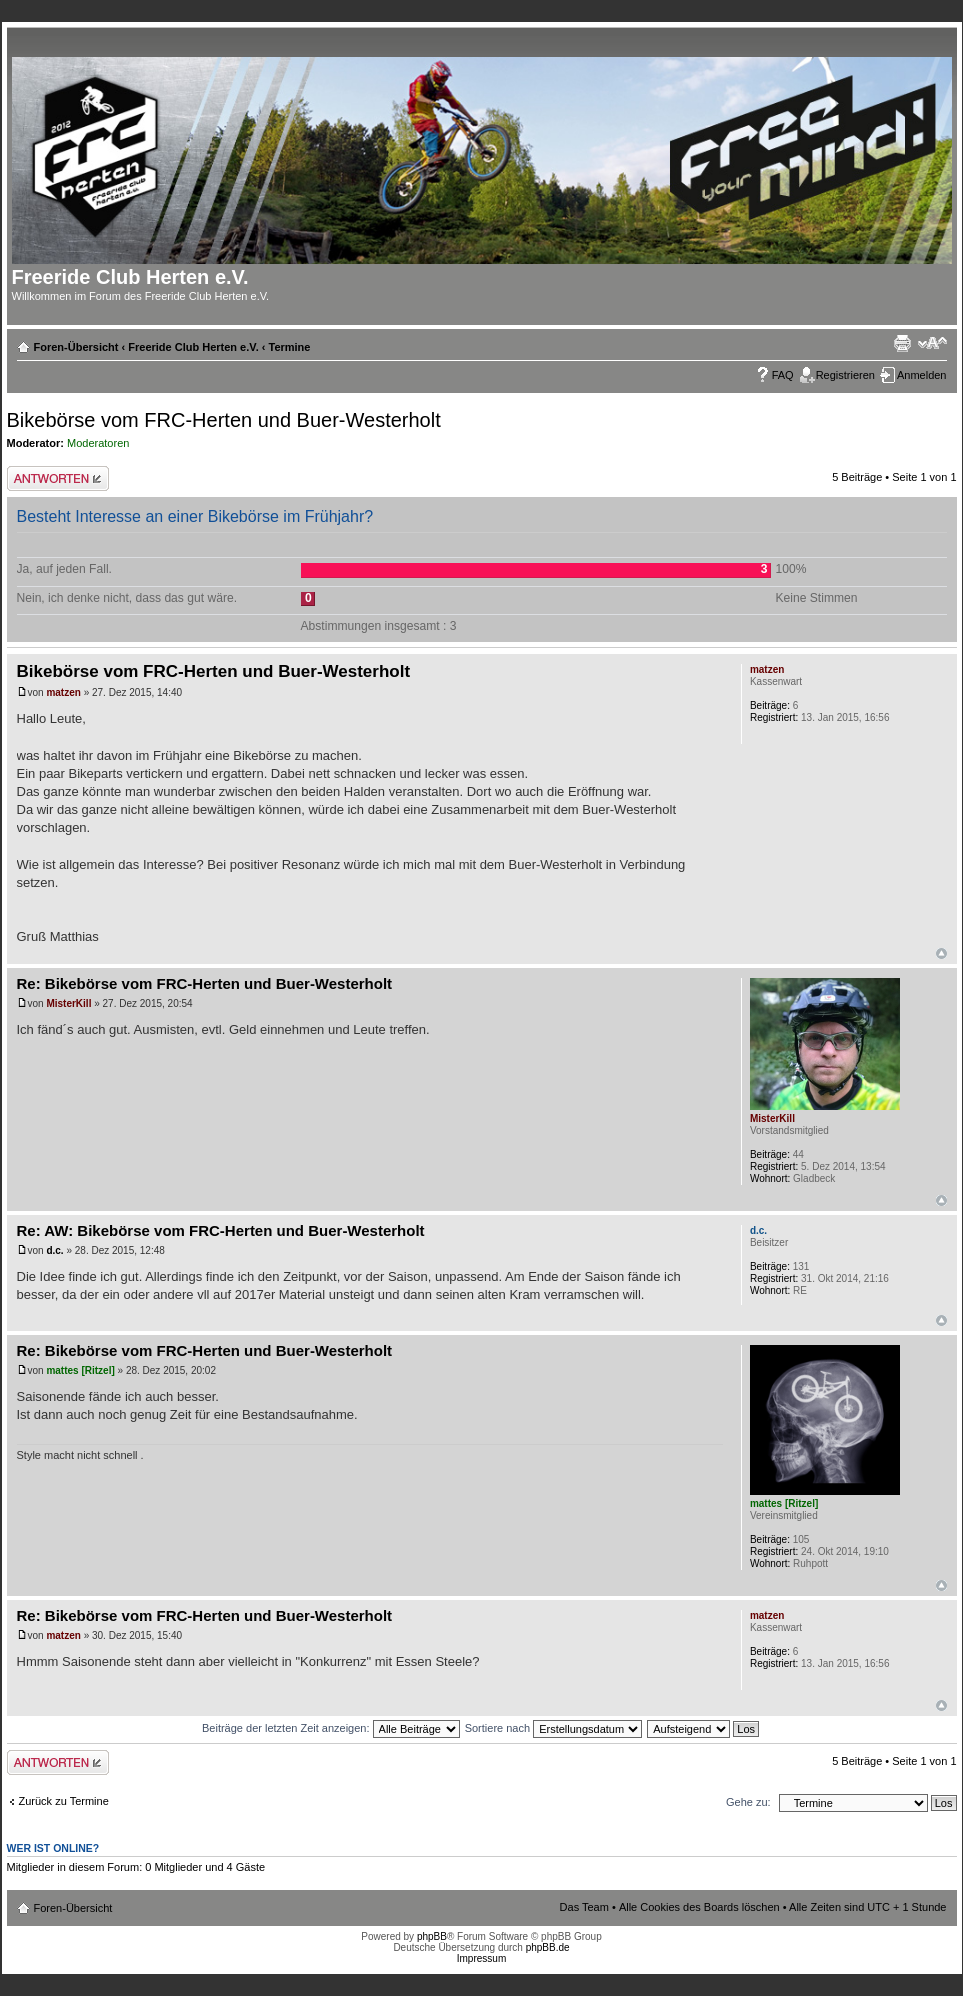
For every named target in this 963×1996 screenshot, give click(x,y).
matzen (63, 692)
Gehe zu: (748, 1802)
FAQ (783, 375)
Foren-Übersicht (76, 347)
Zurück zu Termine (64, 1801)
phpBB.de (548, 1947)
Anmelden (922, 375)
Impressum (481, 1958)
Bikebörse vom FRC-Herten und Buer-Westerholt (224, 420)
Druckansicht (902, 343)
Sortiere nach (553, 1728)
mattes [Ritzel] (80, 1370)
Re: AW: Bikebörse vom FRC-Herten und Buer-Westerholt (221, 1230)
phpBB (432, 1936)
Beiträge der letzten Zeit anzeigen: (331, 1728)
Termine (289, 347)
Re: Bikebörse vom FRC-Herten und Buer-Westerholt (205, 983)
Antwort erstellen (58, 478)
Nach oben (941, 953)
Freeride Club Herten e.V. (193, 347)
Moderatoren (98, 443)
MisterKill (68, 1003)
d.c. (54, 1250)
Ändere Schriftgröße (932, 343)
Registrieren (845, 375)
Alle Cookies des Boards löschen (699, 1907)
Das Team (584, 1907)
